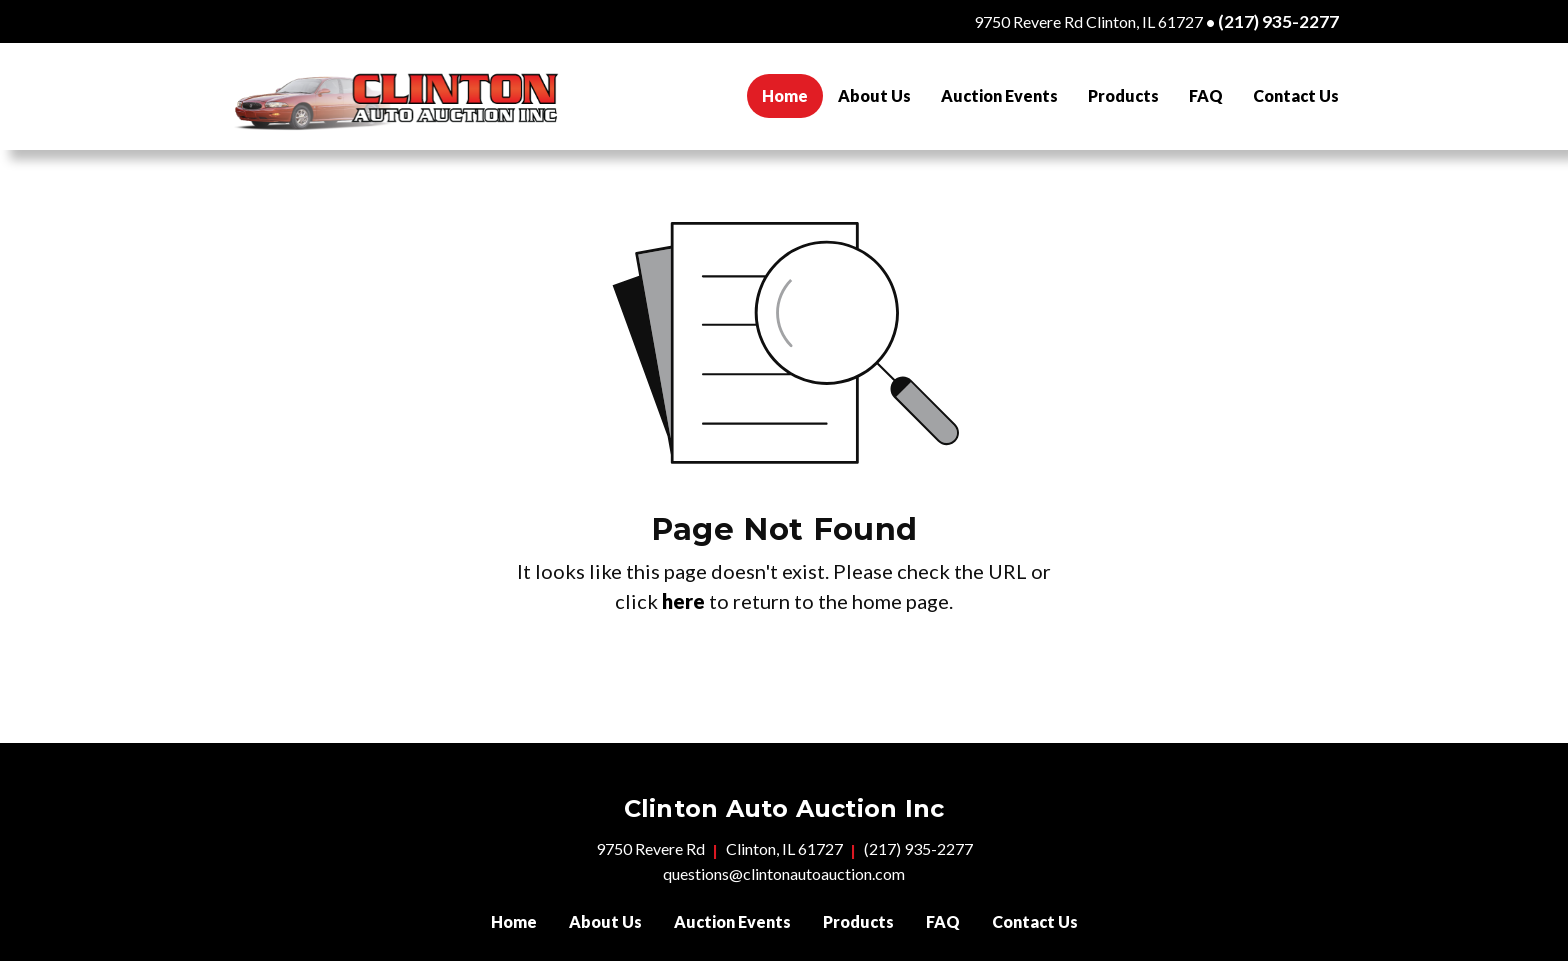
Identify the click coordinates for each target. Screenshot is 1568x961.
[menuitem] (785, 96)
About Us (874, 95)
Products (1123, 95)
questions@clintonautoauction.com (784, 873)
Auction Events (999, 95)
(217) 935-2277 (1278, 21)
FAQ (1206, 95)
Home (792, 93)
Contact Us (1296, 95)
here (683, 601)
